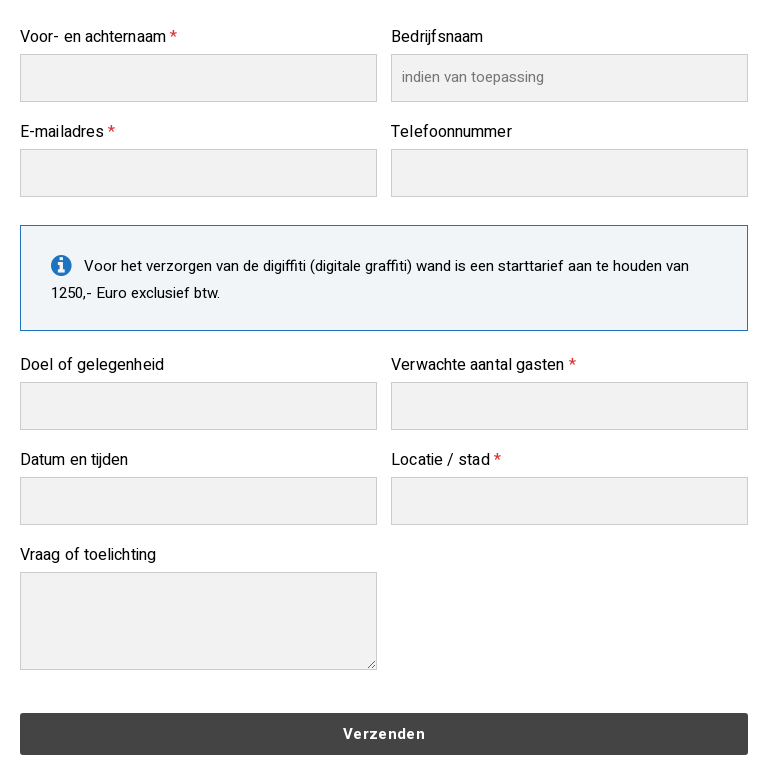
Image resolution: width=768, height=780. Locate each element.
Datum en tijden (74, 460)
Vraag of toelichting (88, 555)
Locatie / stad (446, 460)
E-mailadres (67, 132)
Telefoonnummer (451, 132)
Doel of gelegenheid (92, 365)
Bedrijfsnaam (437, 37)
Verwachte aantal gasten (483, 365)
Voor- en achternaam (98, 37)
